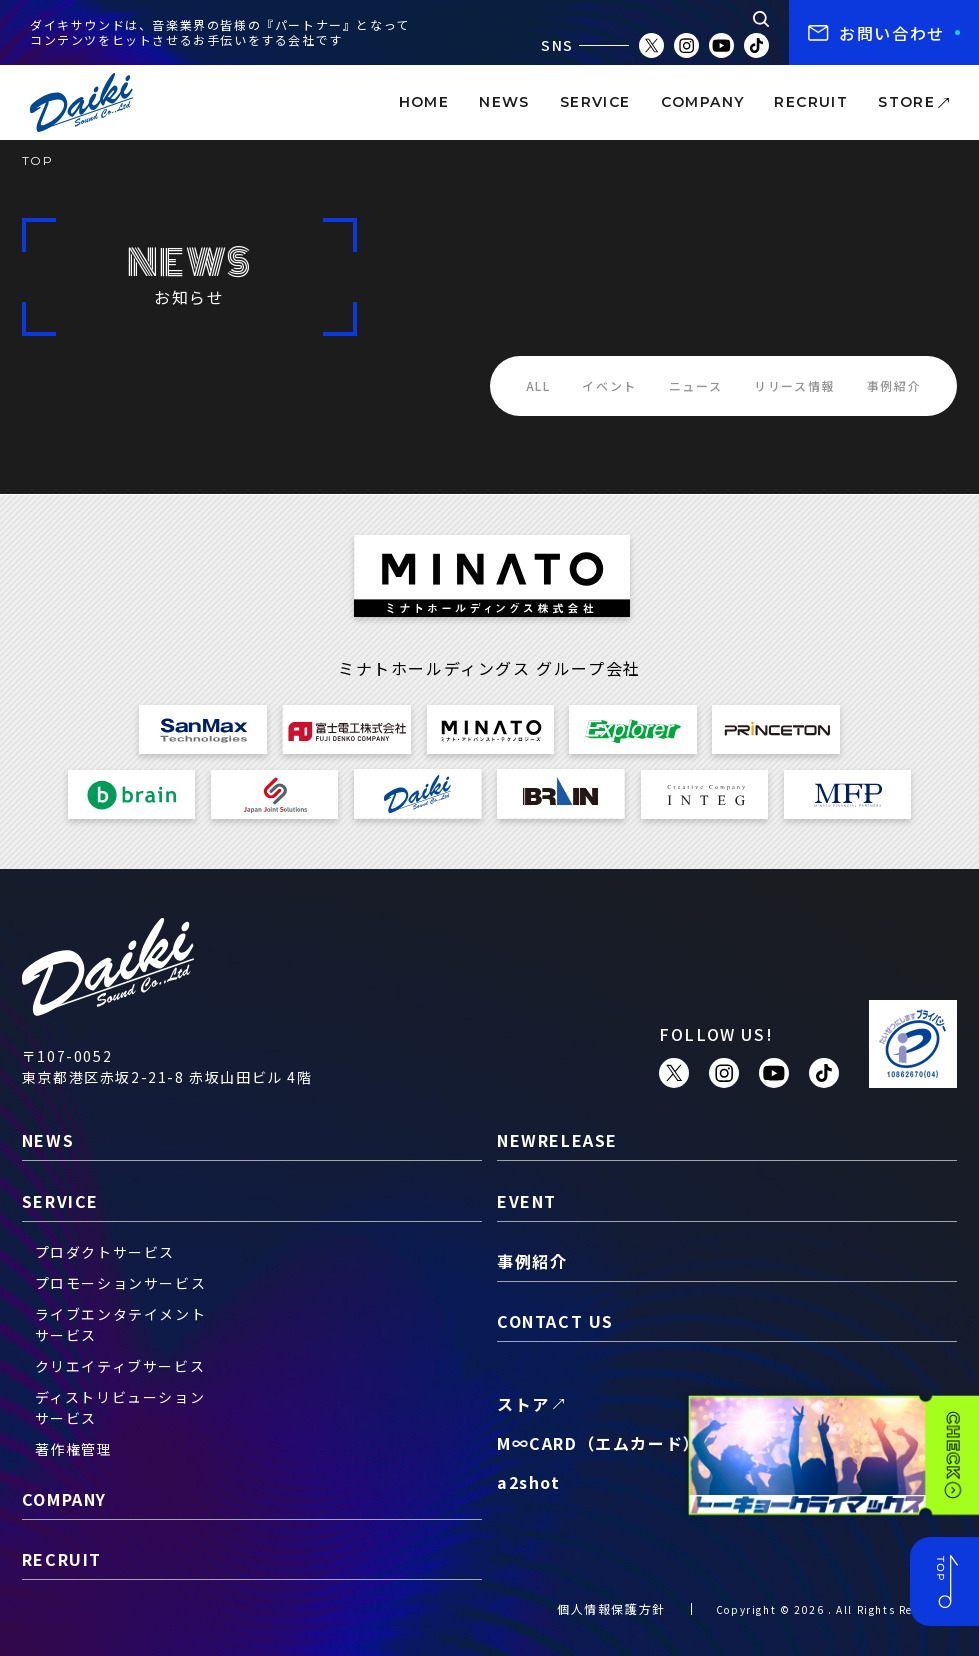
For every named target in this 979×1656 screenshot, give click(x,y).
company (703, 102)
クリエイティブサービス (120, 1366)
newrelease (557, 1140)
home (424, 102)
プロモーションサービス (121, 1283)
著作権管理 (74, 1449)
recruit (811, 102)
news (504, 102)
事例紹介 (894, 385)
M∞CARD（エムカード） (599, 1443)
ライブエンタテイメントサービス (121, 1324)
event (527, 1201)
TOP (38, 160)
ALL (538, 385)
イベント (609, 385)
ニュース (695, 385)
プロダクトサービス (105, 1252)
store (906, 102)
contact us (555, 1321)
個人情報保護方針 (611, 1608)
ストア (523, 1404)
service (595, 102)
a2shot (529, 1482)
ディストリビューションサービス (120, 1407)
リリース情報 (794, 385)
